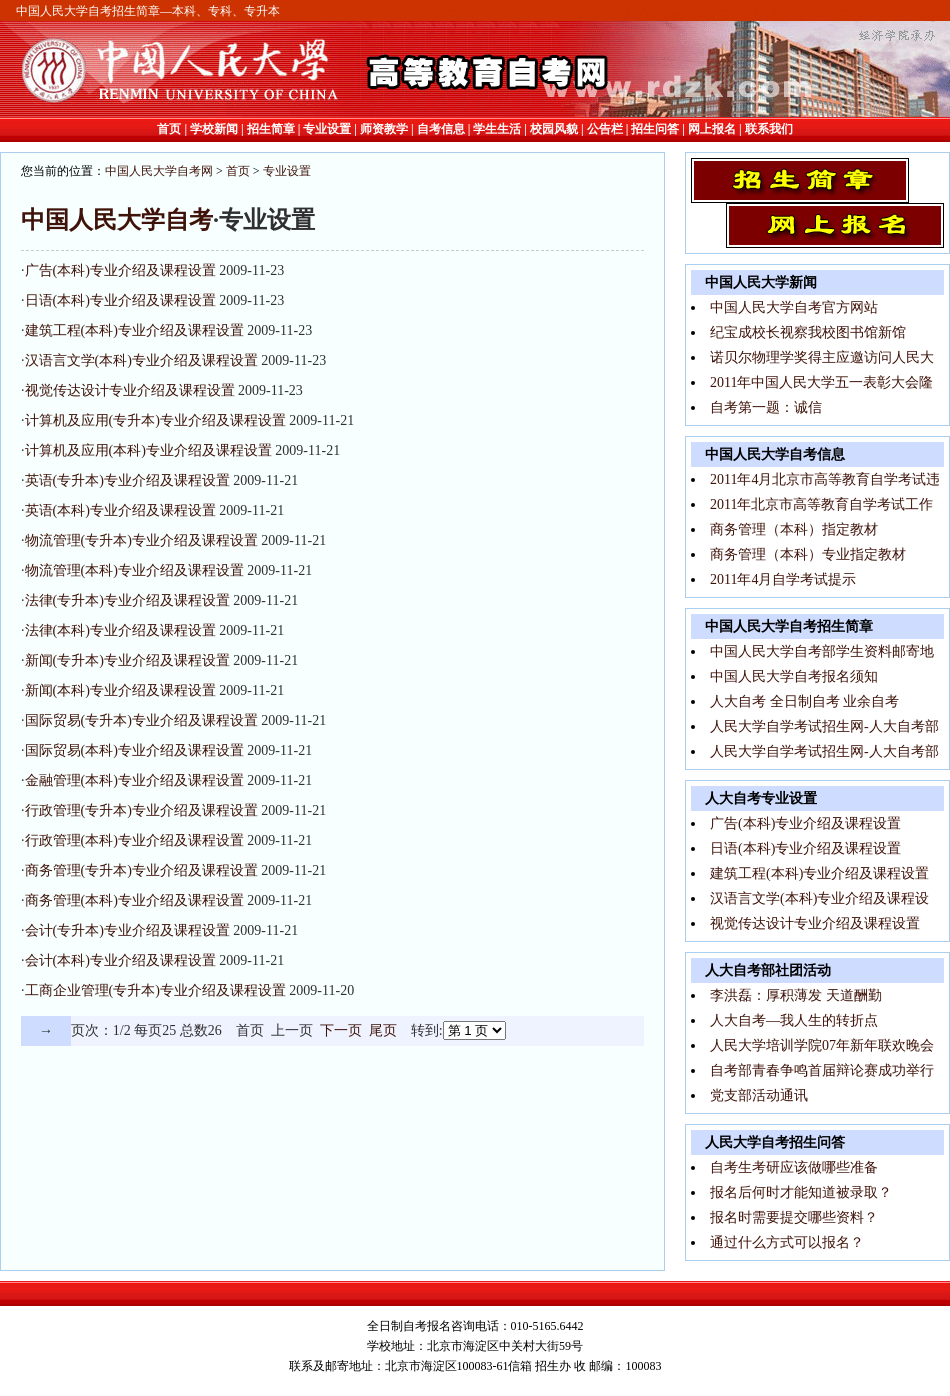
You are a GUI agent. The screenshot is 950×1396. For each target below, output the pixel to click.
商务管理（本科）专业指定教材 (808, 554)
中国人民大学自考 (117, 220)
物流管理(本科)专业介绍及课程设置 (134, 570)
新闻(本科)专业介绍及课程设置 (120, 690)
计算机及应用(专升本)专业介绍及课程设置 (155, 420)
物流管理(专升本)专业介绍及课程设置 (141, 540)
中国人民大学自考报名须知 (794, 676)
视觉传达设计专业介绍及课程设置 (130, 390)
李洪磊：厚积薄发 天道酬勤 (796, 995)
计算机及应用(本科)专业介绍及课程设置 (148, 450)
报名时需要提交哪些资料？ (794, 1217)
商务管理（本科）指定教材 (794, 529)
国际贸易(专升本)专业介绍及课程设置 (141, 720)
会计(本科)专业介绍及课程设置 (120, 960)
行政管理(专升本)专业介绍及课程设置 (141, 810)
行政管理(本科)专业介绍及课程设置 (134, 840)
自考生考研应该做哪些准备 (794, 1167)
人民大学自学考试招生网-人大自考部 (824, 726)
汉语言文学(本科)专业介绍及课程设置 (141, 360)
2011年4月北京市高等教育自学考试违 (825, 479)
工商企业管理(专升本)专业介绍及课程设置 (155, 990)
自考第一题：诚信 (766, 407)
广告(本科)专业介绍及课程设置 (120, 270)
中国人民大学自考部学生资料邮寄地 (822, 651)
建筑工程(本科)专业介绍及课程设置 (134, 330)
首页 (238, 171)
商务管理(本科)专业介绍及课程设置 (134, 900)
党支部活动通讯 (759, 1095)
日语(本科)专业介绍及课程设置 (120, 300)
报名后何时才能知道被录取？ (801, 1192)
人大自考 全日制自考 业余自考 (804, 701)
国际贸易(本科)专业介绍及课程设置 (134, 750)
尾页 (383, 1030)
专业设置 (287, 171)
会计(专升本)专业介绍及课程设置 (127, 930)
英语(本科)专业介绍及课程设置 (120, 510)
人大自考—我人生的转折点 (794, 1020)
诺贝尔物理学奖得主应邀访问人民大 (822, 357)
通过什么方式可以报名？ (787, 1242)
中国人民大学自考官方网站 (794, 307)
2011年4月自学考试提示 (783, 579)
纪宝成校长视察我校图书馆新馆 (808, 332)
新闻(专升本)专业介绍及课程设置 (127, 660)
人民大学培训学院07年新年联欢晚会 (822, 1045)
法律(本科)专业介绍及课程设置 (120, 630)
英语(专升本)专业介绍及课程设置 (127, 480)
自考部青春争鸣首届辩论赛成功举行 (822, 1070)
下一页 (341, 1030)
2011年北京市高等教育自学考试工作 (821, 504)
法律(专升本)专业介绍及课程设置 (127, 600)
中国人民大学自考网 (159, 171)
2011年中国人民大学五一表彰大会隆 (821, 382)
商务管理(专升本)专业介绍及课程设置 (141, 870)
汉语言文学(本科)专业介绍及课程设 (819, 898)
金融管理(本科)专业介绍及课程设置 (134, 780)
